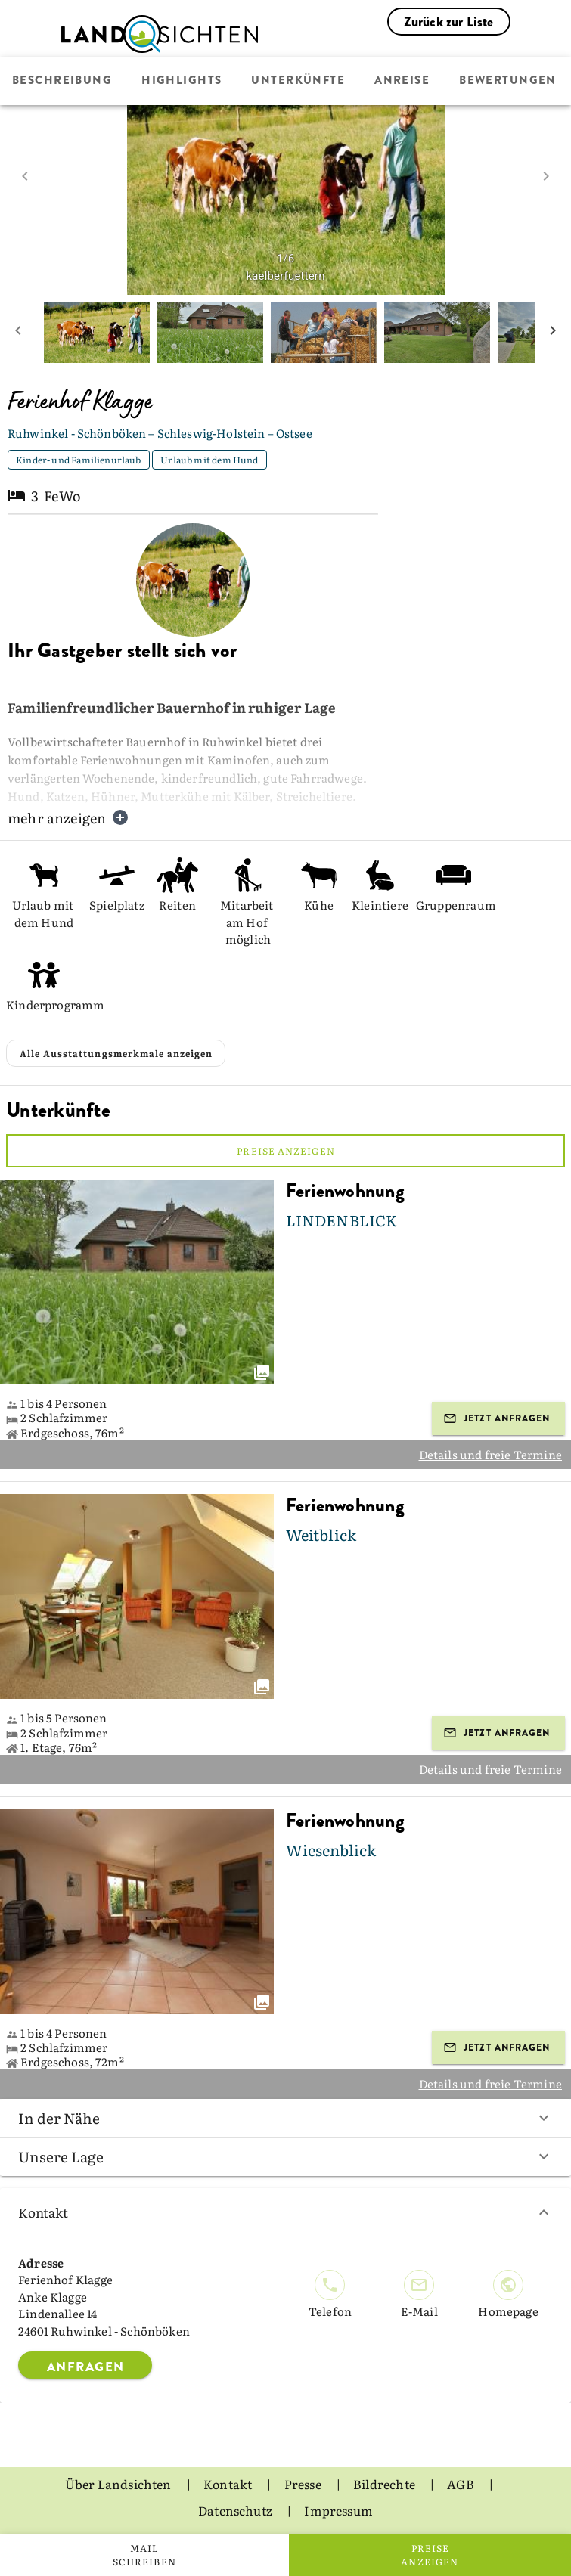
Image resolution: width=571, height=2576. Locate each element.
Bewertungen (508, 81)
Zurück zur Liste (449, 22)
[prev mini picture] (18, 332)
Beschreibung (62, 81)
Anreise (402, 81)
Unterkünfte (298, 81)
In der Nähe (285, 2117)
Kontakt (285, 2211)
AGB (461, 2484)
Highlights (181, 81)
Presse (304, 2484)
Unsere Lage (285, 2156)
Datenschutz (236, 2510)
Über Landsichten (119, 2484)
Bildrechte (385, 2484)
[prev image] (25, 176)
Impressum (338, 2510)
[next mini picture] (553, 332)
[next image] (546, 176)
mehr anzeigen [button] (68, 818)
